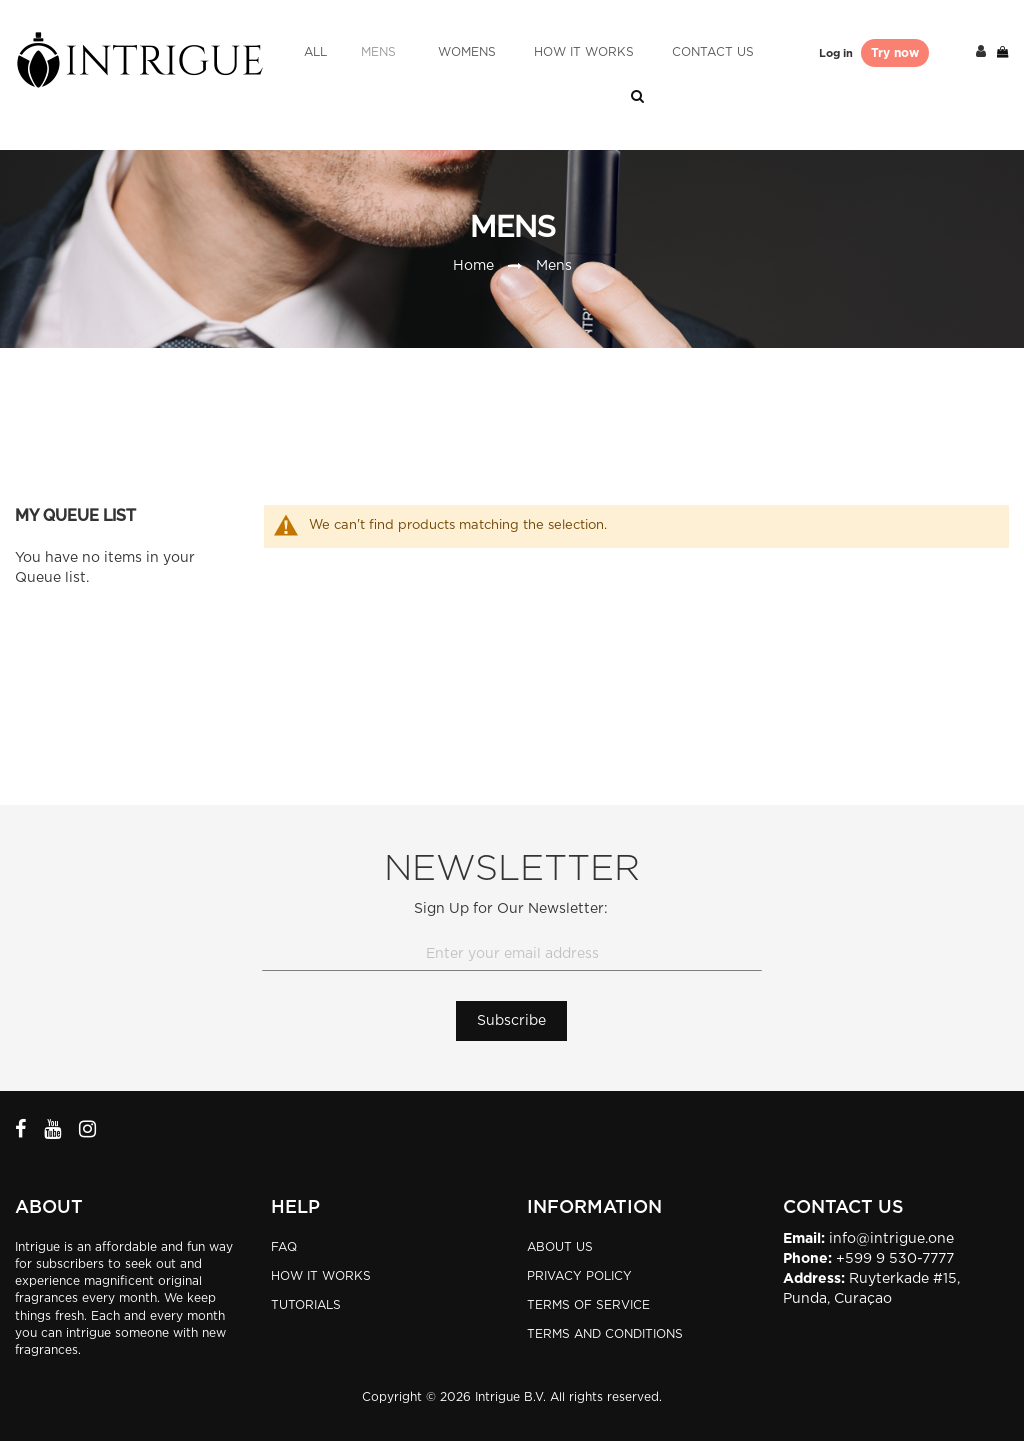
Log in (837, 53)
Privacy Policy (579, 1276)
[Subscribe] (511, 1021)
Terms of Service (588, 1305)
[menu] (529, 52)
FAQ (284, 1247)
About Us (560, 1247)
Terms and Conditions (605, 1334)
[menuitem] (315, 52)
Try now (895, 53)
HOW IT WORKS (321, 1276)
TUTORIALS (306, 1305)
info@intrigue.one (891, 1239)
